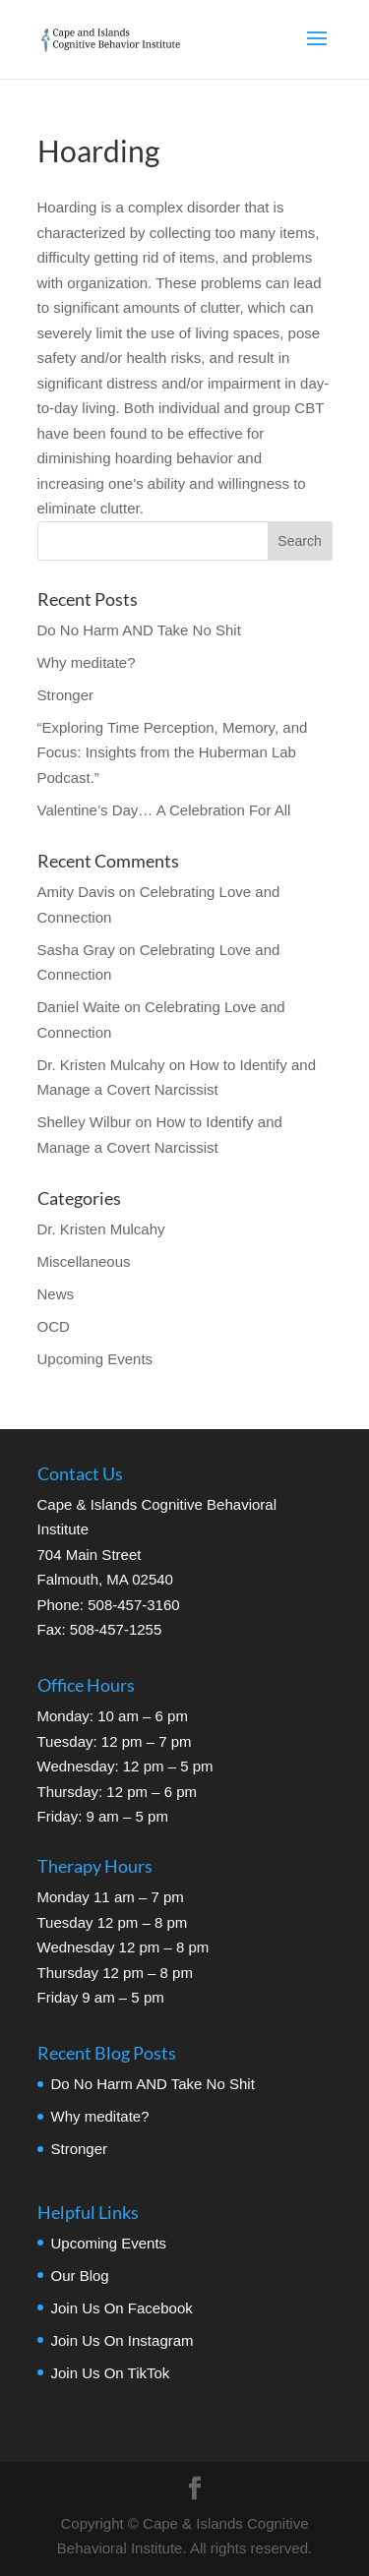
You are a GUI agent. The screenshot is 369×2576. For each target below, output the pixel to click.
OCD (53, 1326)
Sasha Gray (76, 949)
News (56, 1294)
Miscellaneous (84, 1261)
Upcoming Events (95, 1358)
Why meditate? (86, 662)
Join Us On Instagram (122, 2340)
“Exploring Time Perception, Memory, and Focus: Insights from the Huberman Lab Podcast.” (172, 752)
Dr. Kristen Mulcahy (101, 1229)
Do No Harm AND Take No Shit (139, 630)
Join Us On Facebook (122, 2308)
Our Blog (80, 2275)
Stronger (65, 695)
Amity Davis (76, 891)
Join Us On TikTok (110, 2373)
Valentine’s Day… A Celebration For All (164, 810)
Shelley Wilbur (84, 1121)
